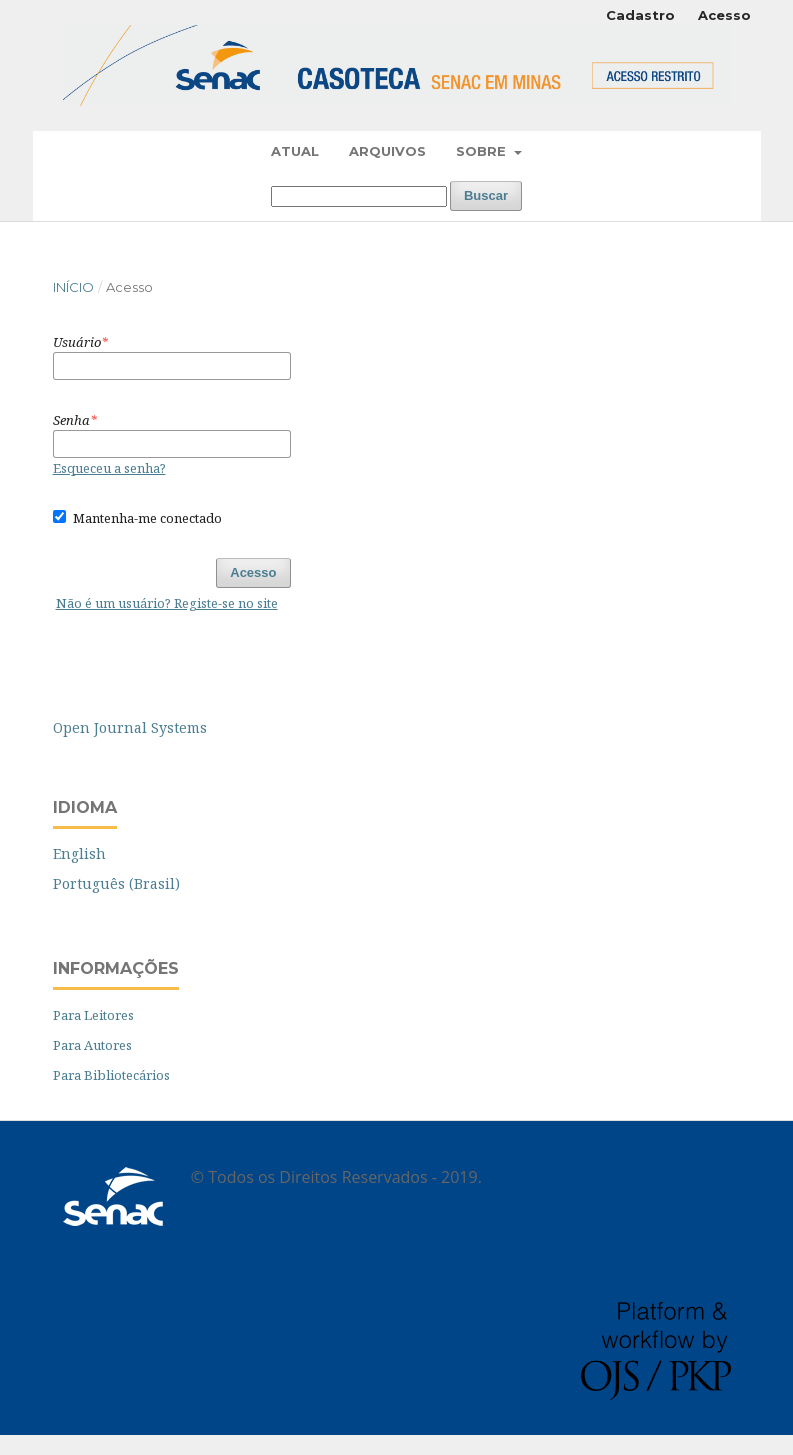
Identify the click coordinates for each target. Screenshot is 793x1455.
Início (73, 287)
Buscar (486, 195)
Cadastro (640, 15)
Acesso (724, 15)
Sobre (483, 151)
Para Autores (92, 1045)
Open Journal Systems (130, 727)
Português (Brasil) (116, 883)
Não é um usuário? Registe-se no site (167, 603)
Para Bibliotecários (111, 1075)
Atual (295, 151)
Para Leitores (93, 1015)
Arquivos (387, 151)
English (79, 853)
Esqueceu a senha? (109, 468)
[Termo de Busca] (359, 196)
